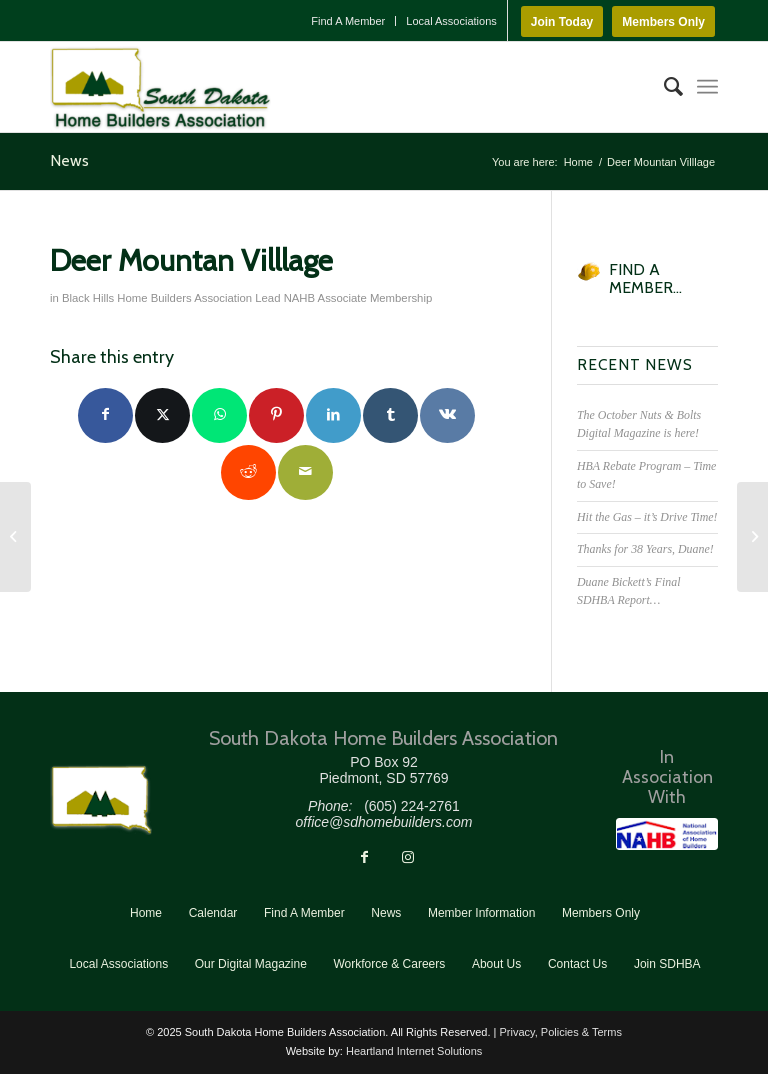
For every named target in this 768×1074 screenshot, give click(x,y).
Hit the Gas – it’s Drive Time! (647, 517)
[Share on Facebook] (105, 415)
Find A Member (348, 21)
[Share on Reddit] (248, 472)
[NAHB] (667, 834)
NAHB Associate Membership (358, 298)
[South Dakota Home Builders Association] (160, 87)
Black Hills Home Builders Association (157, 298)
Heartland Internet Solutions (414, 1051)
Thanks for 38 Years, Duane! (645, 549)
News (69, 160)
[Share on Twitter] (162, 415)
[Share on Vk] (447, 415)
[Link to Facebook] (364, 857)
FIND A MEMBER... (645, 278)
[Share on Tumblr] (390, 415)
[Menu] (707, 87)
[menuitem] (348, 21)
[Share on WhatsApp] (219, 415)
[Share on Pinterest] (276, 415)
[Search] (663, 87)
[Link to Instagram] (408, 857)
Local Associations (451, 21)
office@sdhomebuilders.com (384, 822)
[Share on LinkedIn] (333, 415)
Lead (267, 298)
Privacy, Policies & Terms (560, 1032)
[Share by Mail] (305, 472)
